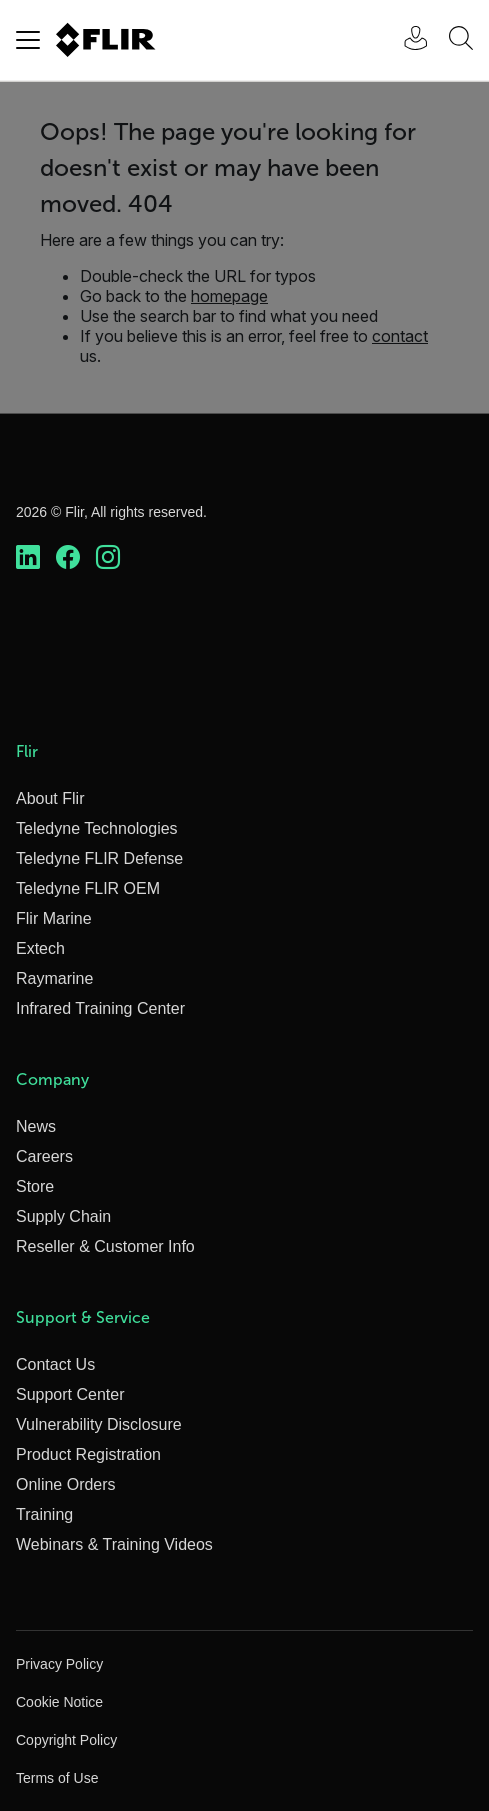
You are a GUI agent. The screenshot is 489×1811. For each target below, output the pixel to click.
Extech (40, 948)
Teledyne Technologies (97, 828)
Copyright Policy (66, 1740)
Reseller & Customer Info (105, 1246)
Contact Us (55, 1364)
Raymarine (54, 978)
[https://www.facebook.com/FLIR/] (68, 558)
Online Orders (66, 1484)
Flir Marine (54, 918)
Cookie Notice (59, 1702)
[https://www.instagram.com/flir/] (108, 558)
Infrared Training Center (100, 1008)
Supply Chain (63, 1216)
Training (44, 1514)
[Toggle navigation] (28, 40)
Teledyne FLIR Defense (99, 858)
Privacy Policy (59, 1664)
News (36, 1126)
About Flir (50, 798)
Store (35, 1186)
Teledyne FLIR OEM (88, 888)
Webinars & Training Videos (114, 1544)
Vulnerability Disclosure (99, 1424)
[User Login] (405, 40)
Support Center (70, 1394)
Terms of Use (57, 1778)
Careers (44, 1156)
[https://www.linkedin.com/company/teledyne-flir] (28, 558)
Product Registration (88, 1454)
